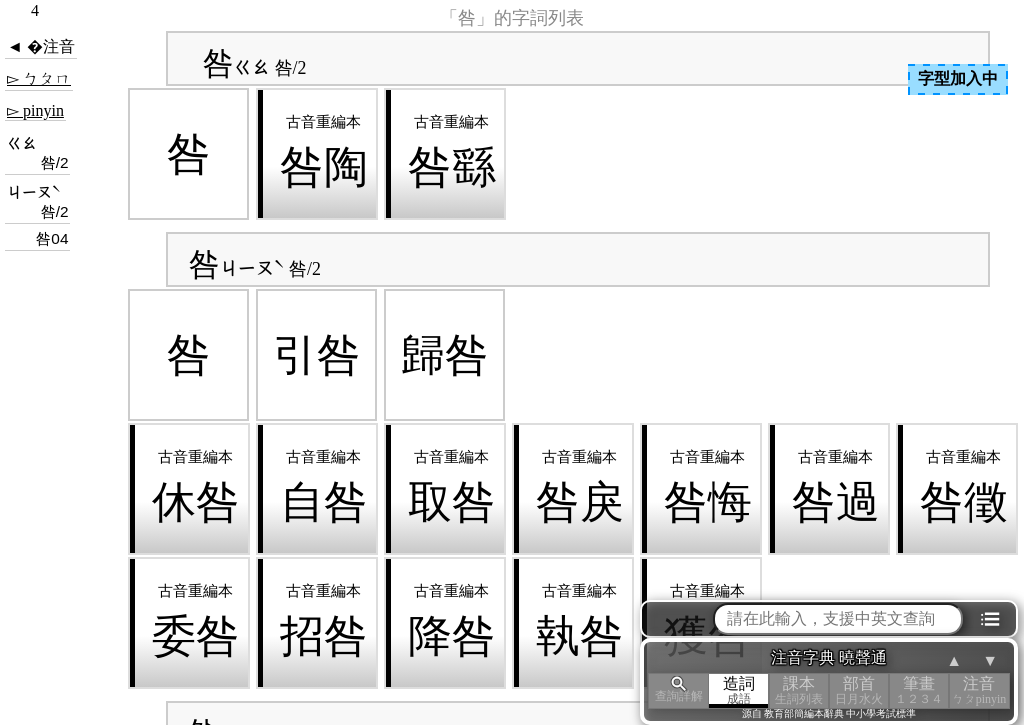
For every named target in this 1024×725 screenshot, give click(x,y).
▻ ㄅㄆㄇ (39, 78)
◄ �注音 (41, 46)
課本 (799, 690)
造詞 (739, 690)
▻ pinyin (35, 110)
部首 (859, 690)
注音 (979, 690)
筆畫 (919, 690)
